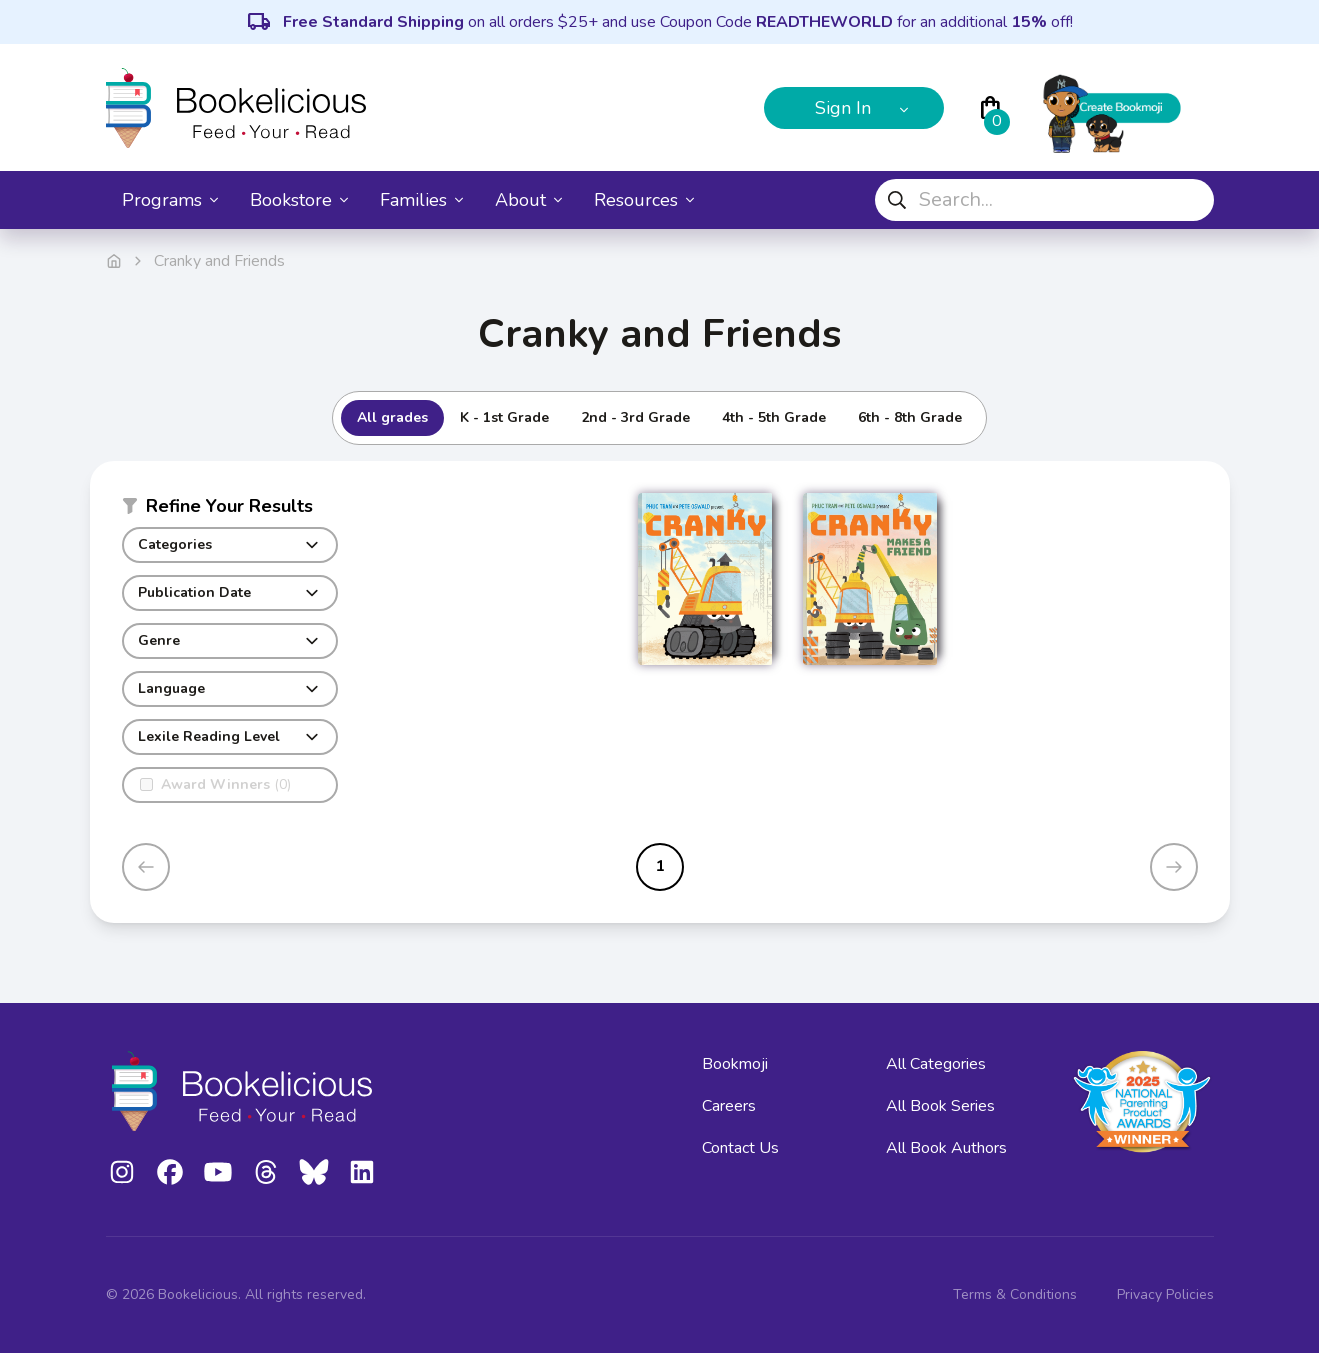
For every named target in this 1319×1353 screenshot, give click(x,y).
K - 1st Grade (504, 417)
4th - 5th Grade (774, 417)
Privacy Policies (1165, 1294)
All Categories (936, 1064)
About (528, 200)
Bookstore (299, 200)
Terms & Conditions (1015, 1294)
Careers (729, 1106)
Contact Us (740, 1148)
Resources (644, 200)
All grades (392, 417)
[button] (230, 510)
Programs (170, 200)
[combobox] (1044, 200)
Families (421, 200)
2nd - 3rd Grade (635, 417)
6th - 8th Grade (910, 417)
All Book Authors (946, 1148)
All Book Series (940, 1106)
